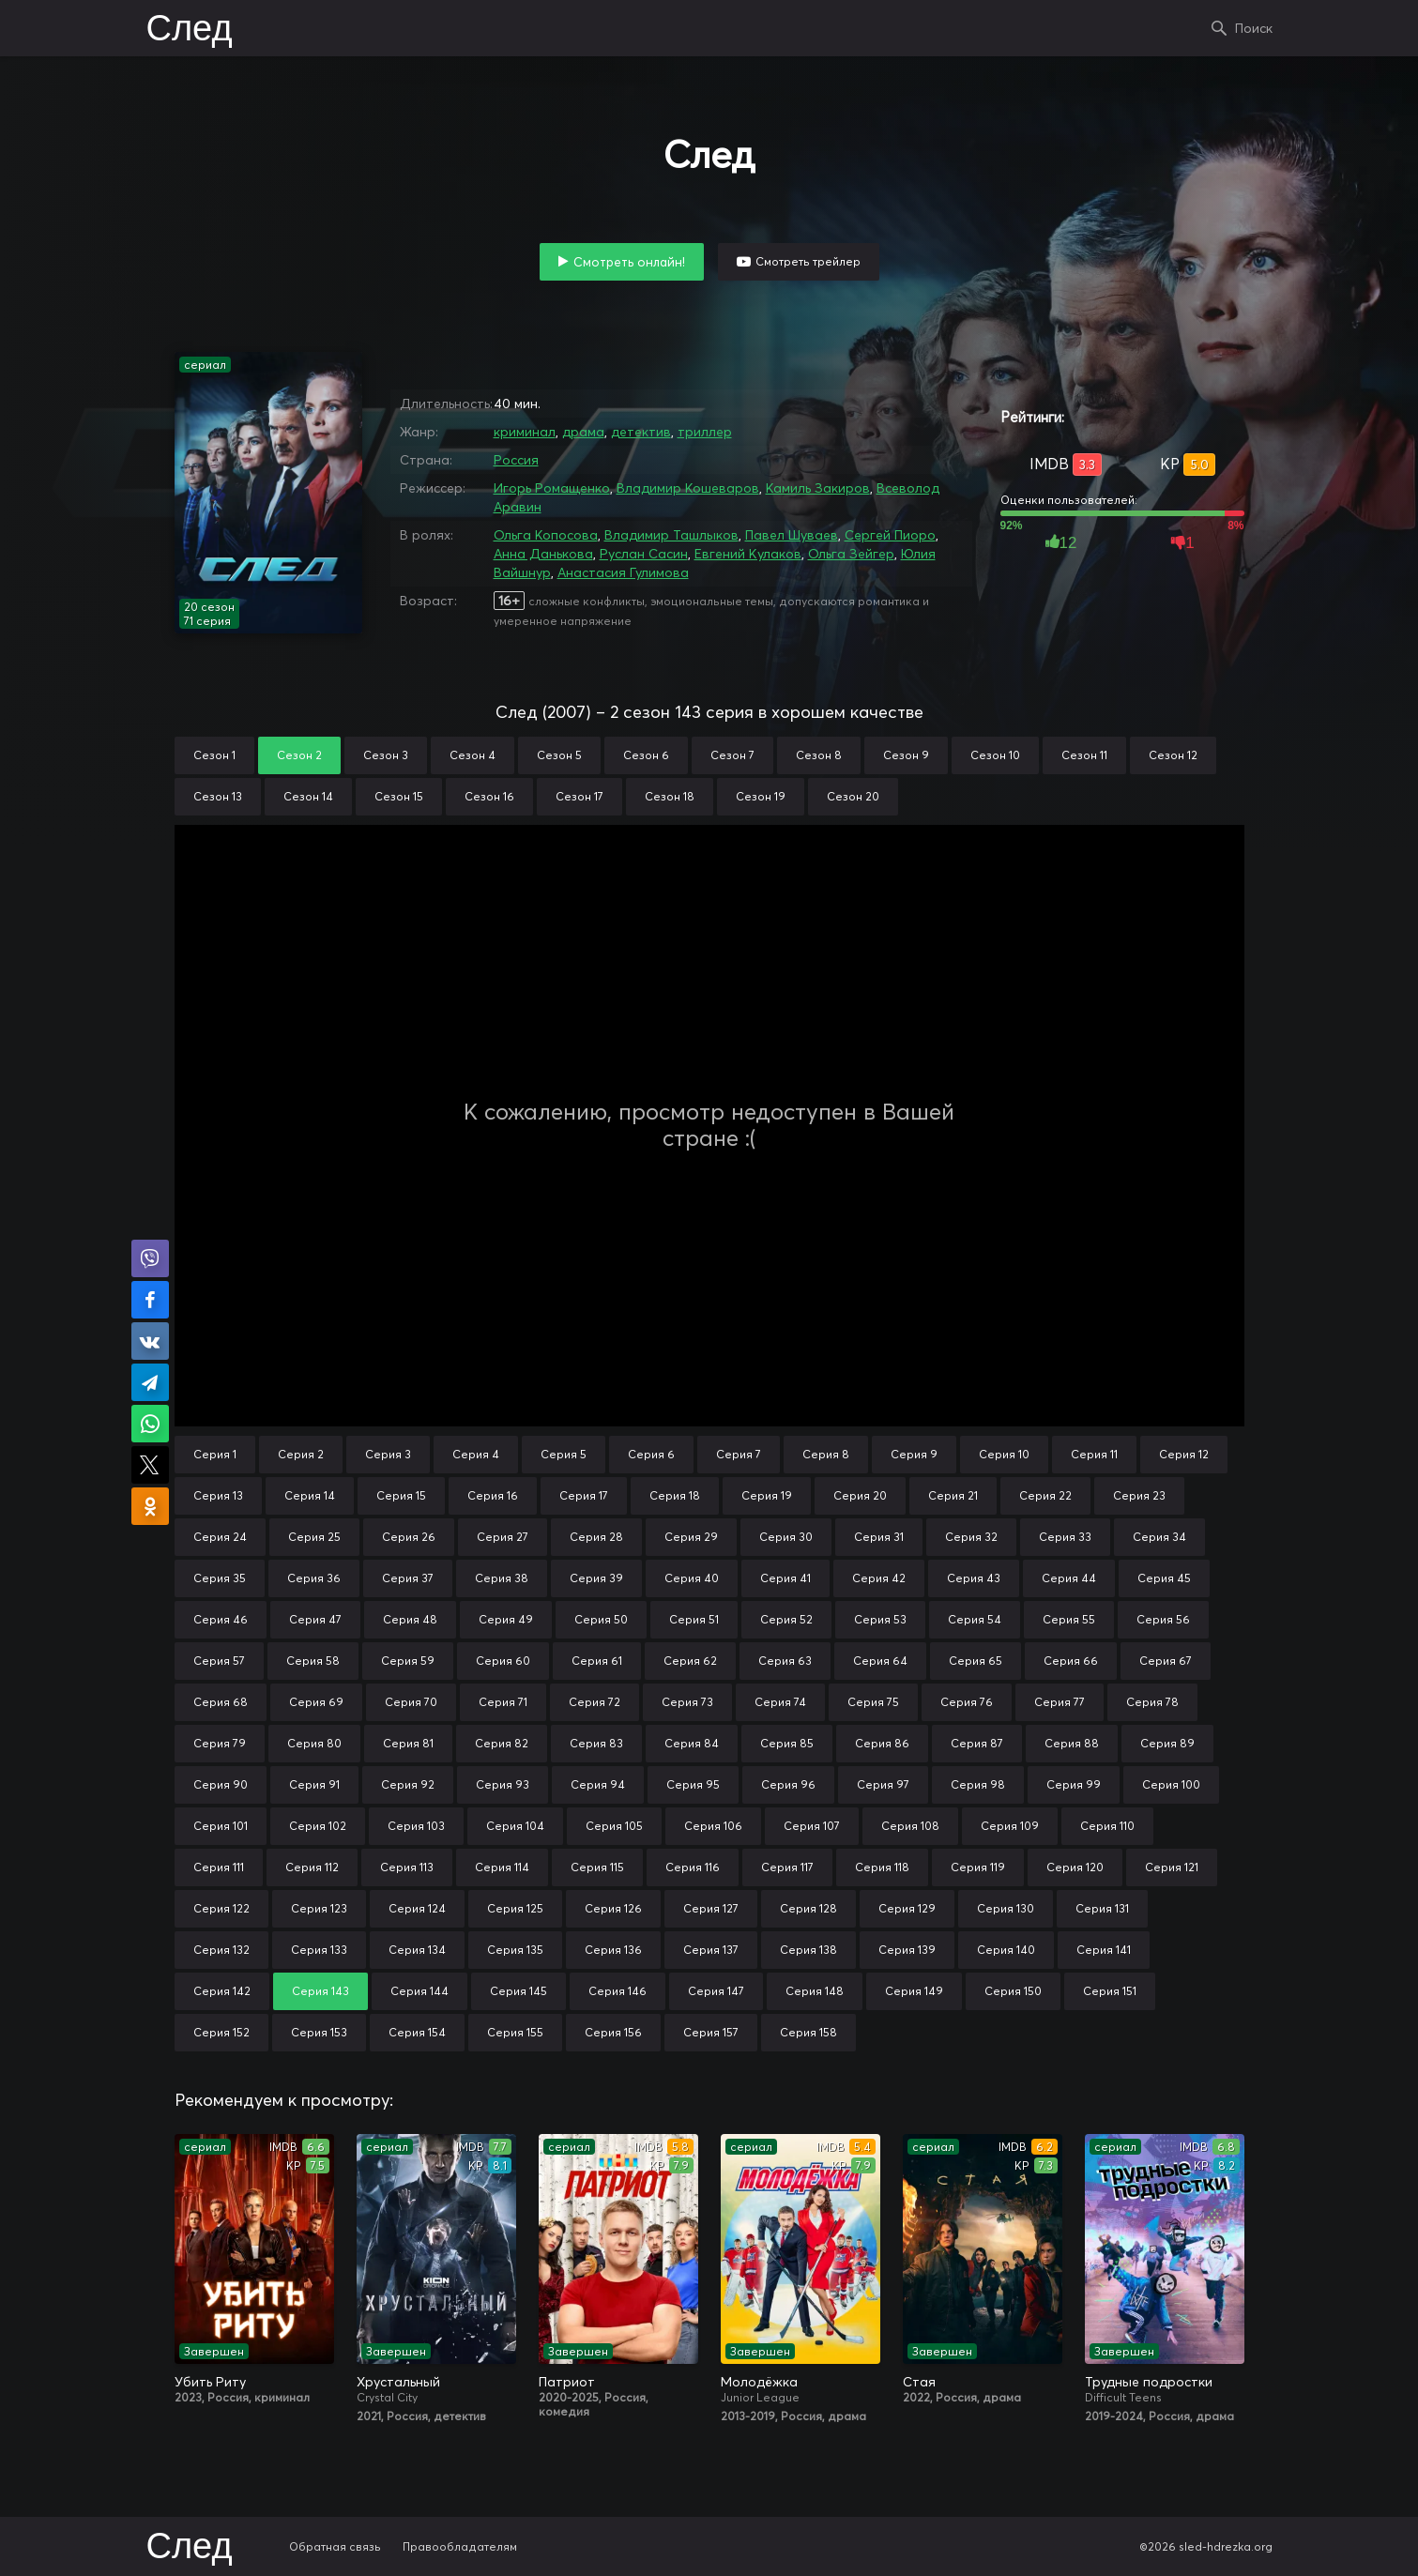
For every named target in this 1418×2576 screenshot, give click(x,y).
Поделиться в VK (150, 1341)
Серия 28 (596, 1537)
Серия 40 (691, 1578)
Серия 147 (716, 1991)
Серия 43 (973, 1578)
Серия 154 (417, 2032)
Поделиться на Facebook (150, 1299)
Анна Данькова (543, 553)
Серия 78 (1152, 1702)
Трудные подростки (1148, 2381)
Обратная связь (335, 2546)
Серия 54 (974, 1619)
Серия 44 (1069, 1578)
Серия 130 (1005, 1908)
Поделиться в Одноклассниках (150, 1506)
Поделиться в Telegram (150, 1382)
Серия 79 (219, 1743)
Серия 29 (691, 1537)
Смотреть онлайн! (629, 261)
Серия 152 (221, 2032)
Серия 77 (1059, 1702)
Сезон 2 (299, 755)
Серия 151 (1109, 1991)
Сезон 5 (559, 755)
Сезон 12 (1173, 755)
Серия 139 (907, 1950)
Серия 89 (1167, 1743)
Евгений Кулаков (747, 553)
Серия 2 (301, 1454)
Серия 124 (417, 1908)
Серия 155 (515, 2032)
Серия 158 (808, 2032)
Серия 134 (417, 1950)
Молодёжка (759, 2381)
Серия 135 (515, 1950)
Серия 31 (879, 1537)
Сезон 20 (853, 796)
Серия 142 (222, 1991)
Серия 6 (651, 1454)
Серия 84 (691, 1743)
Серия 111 (218, 1867)
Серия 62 (690, 1661)
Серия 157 (711, 2032)
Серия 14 (309, 1495)
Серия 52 (786, 1619)
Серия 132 (221, 1950)
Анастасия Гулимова (623, 572)
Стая (919, 2381)
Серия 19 (766, 1495)
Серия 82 (501, 1743)
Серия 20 (860, 1495)
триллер (705, 431)
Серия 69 (316, 1702)
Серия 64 (880, 1661)
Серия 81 (408, 1743)
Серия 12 (1184, 1454)
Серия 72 (594, 1702)
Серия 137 (711, 1950)
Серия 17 (583, 1495)
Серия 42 (879, 1578)
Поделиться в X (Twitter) (150, 1465)
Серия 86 (882, 1743)
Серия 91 (314, 1784)
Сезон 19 (760, 796)
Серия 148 (814, 1991)
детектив (641, 431)
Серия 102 (317, 1826)
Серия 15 (401, 1495)
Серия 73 (687, 1702)
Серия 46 (220, 1619)
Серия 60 (503, 1661)
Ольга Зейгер (851, 553)
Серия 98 (978, 1784)
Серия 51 (694, 1619)
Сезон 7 (732, 755)
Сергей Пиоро (890, 534)
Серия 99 (1073, 1784)
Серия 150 (1013, 1991)
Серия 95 (693, 1784)
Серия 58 (313, 1661)
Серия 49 (506, 1619)
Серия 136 (613, 1950)
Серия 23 (1139, 1495)
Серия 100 (1171, 1784)
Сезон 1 (214, 755)
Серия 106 (713, 1826)
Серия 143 (320, 1991)
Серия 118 (882, 1867)
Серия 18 (674, 1495)
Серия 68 (220, 1702)
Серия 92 (408, 1784)
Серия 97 (883, 1784)
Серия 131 (1102, 1908)
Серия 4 (475, 1454)
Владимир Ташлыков (671, 534)
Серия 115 (597, 1867)
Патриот (567, 2381)
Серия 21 (953, 1495)
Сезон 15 (398, 796)
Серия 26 (408, 1537)
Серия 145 (518, 1991)
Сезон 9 (906, 755)
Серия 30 (786, 1537)
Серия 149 (914, 1991)
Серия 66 (1071, 1661)
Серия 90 (220, 1784)
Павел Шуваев (791, 534)
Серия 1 (214, 1454)
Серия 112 (312, 1867)
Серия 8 (825, 1454)
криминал (525, 431)
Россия (516, 459)
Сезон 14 (308, 796)
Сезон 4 (473, 755)
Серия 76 (966, 1702)
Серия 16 (492, 1495)
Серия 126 (613, 1908)
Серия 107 (812, 1826)
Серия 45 (1164, 1578)
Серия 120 (1075, 1867)
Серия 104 (515, 1826)
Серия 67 (1165, 1661)
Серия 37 (408, 1578)
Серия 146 (617, 1991)
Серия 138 (808, 1950)
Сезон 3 (385, 755)
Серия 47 (315, 1619)
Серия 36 (314, 1578)
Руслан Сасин (644, 553)
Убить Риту (210, 2381)
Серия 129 (907, 1908)
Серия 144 (419, 1991)
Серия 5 (564, 1454)
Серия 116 (692, 1867)
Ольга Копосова (546, 534)
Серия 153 (319, 2032)
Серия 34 (1159, 1537)
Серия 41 (785, 1578)
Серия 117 (787, 1867)
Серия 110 (1107, 1826)
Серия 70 (411, 1702)
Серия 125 (515, 1908)
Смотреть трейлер (808, 261)
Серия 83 (596, 1743)
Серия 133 (319, 1950)
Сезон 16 (489, 796)
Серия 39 (596, 1578)
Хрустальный (398, 2381)
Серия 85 (787, 1743)
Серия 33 (1065, 1537)
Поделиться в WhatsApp (150, 1423)
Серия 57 (219, 1661)
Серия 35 (219, 1578)
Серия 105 (614, 1826)
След (189, 30)
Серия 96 (788, 1784)
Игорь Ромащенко (552, 488)
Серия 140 (1006, 1950)
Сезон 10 (995, 755)
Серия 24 (220, 1537)
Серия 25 (314, 1537)
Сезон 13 (217, 796)
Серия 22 (1045, 1495)
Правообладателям (460, 2546)
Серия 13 (218, 1495)
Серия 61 (597, 1661)
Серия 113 (407, 1867)
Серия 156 (613, 2032)
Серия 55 (1069, 1619)
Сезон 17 (579, 796)
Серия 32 (971, 1537)
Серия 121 (1171, 1867)
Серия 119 (978, 1867)
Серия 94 (598, 1784)
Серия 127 (711, 1908)
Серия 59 (408, 1661)
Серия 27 (502, 1537)
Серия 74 (780, 1702)
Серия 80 (314, 1743)
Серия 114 (502, 1867)
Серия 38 (501, 1578)
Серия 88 (1071, 1743)
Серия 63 (785, 1661)
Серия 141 (1103, 1950)
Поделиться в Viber (150, 1258)
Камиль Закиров (818, 488)
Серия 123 (319, 1908)
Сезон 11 (1084, 755)
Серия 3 (388, 1454)
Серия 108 (910, 1826)
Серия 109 (1010, 1826)
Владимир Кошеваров (688, 488)
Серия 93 (502, 1784)
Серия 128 (808, 1908)
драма (583, 431)
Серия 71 (503, 1702)
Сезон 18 (669, 796)
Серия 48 (410, 1619)
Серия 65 (975, 1661)
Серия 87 (977, 1743)
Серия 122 (221, 1908)
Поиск (1254, 28)
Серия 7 (738, 1454)
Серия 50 (601, 1619)
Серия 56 (1163, 1619)
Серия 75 (873, 1702)
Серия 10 (1004, 1454)
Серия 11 (1094, 1454)
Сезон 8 (819, 755)
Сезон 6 (646, 755)
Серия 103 (416, 1826)
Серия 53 (880, 1619)
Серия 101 (220, 1826)
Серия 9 (914, 1454)
